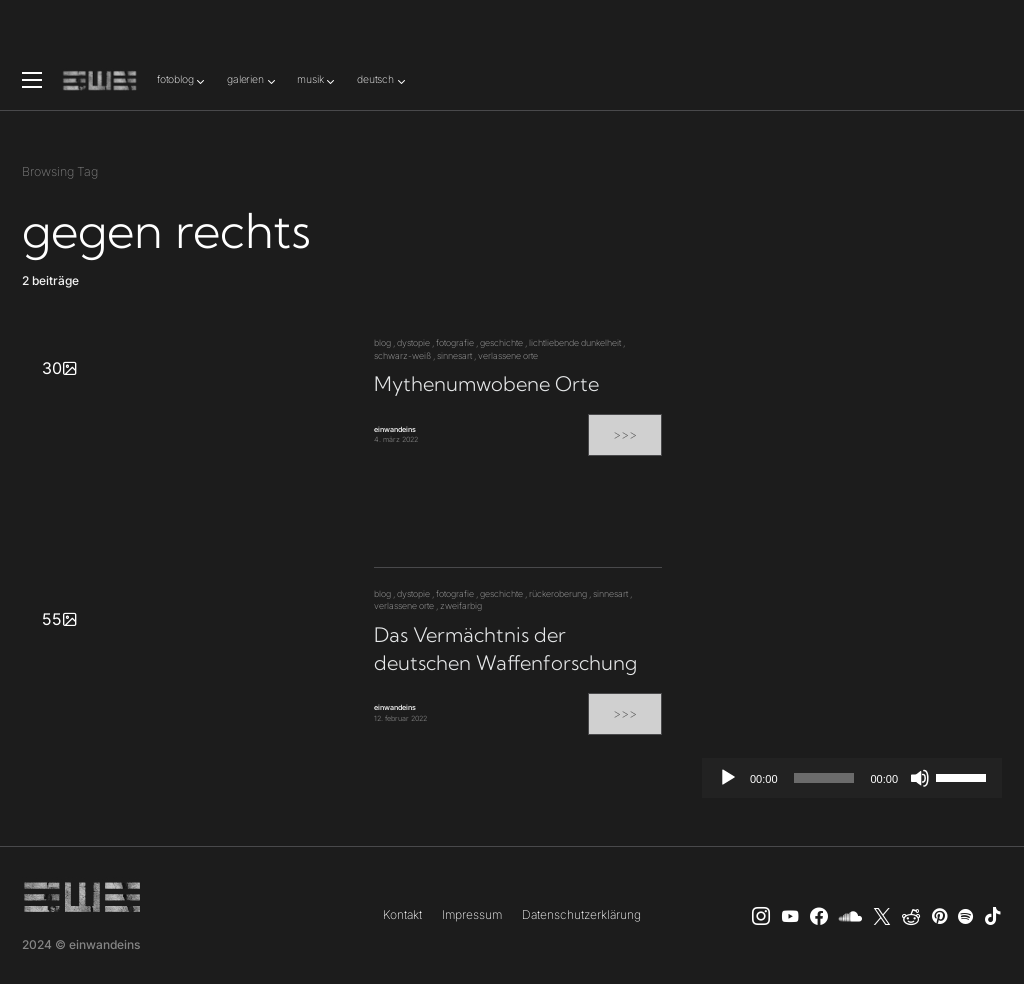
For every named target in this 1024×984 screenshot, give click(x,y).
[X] (882, 916)
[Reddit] (911, 916)
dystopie (413, 342)
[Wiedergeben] (728, 778)
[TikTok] (993, 916)
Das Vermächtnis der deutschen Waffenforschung (505, 648)
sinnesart (454, 355)
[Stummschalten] (920, 778)
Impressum (472, 914)
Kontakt (402, 914)
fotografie (455, 342)
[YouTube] (790, 916)
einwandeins (395, 429)
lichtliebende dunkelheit (575, 342)
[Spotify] (965, 916)
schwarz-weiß (402, 355)
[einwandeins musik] (819, 916)
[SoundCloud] (850, 916)
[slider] (824, 778)
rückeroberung (558, 593)
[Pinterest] (939, 916)
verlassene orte (508, 355)
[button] (32, 80)
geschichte (501, 342)
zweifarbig (461, 605)
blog (382, 342)
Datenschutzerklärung (581, 914)
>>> (625, 434)
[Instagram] (761, 916)
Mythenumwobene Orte (486, 383)
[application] (852, 778)
